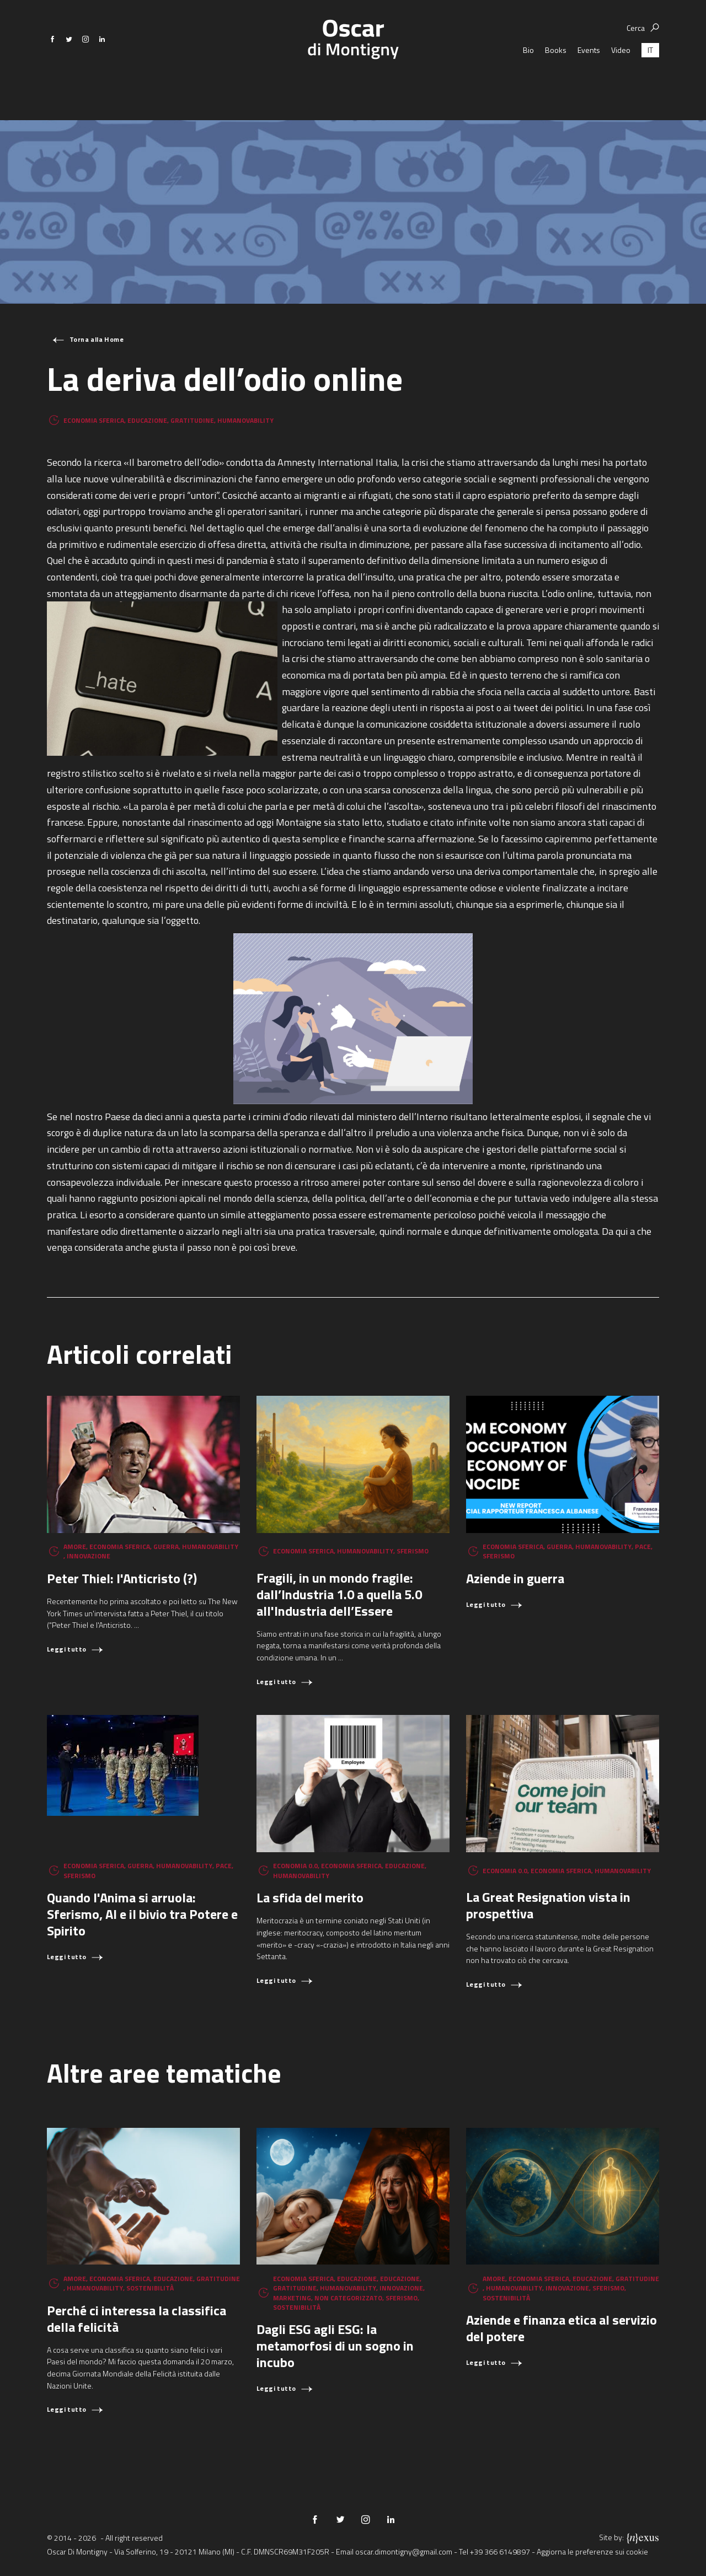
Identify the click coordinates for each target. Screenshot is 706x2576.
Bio (528, 77)
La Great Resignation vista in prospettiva (548, 1905)
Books (555, 77)
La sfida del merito (309, 1897)
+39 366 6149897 (500, 2551)
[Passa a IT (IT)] (650, 77)
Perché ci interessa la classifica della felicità (136, 2318)
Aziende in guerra (515, 1578)
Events (588, 77)
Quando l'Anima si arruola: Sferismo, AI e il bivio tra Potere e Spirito (142, 1913)
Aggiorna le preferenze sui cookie (592, 2551)
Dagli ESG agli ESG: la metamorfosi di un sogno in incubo (335, 2345)
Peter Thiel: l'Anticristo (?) (122, 1578)
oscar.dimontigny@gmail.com (403, 2551)
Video (620, 77)
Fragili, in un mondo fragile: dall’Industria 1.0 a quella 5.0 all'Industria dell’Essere (339, 1594)
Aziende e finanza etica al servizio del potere (561, 2328)
